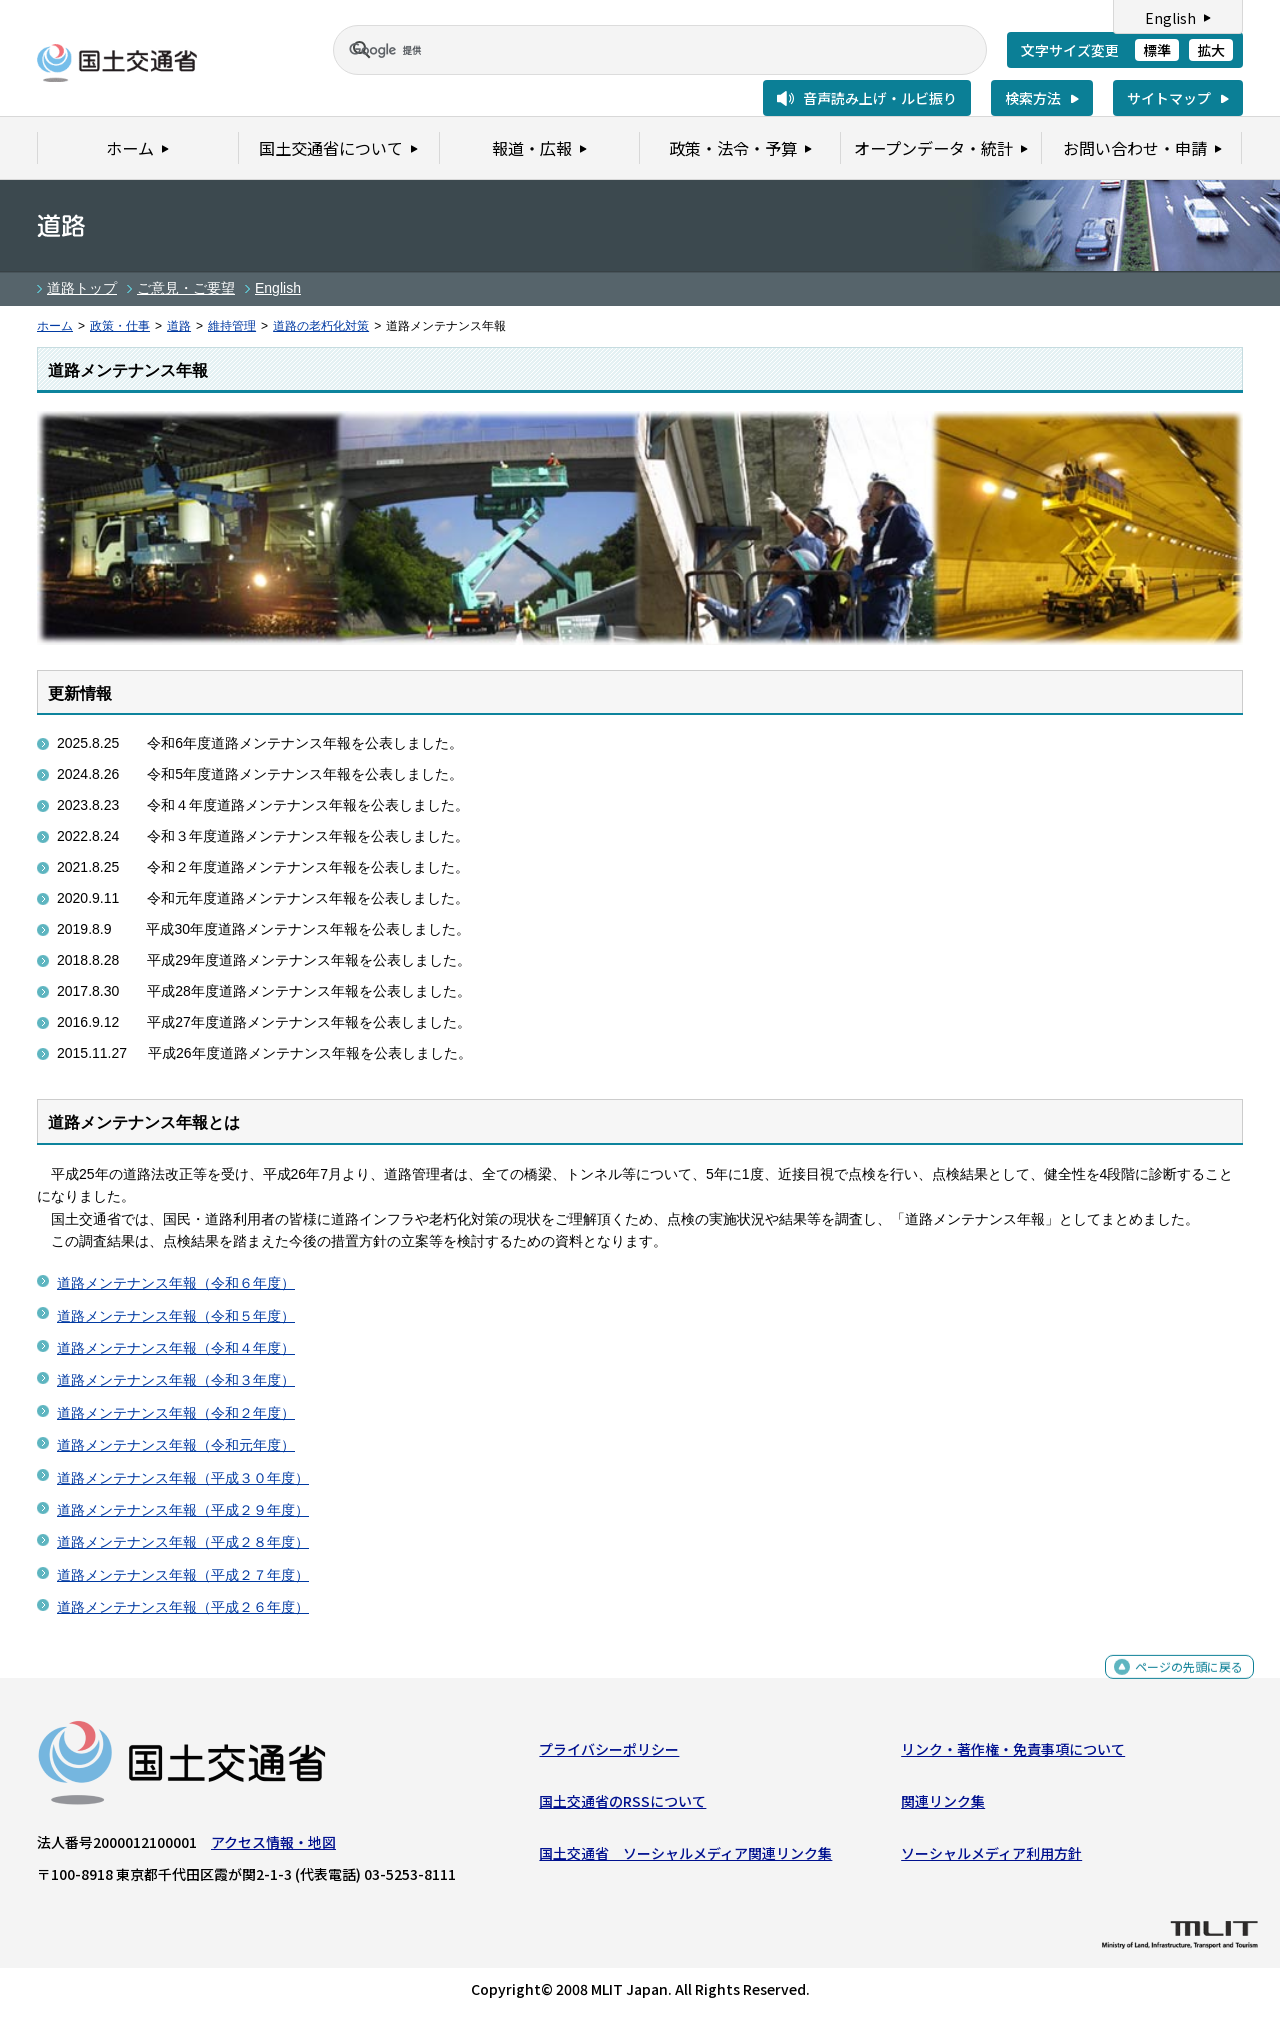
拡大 (1211, 50)
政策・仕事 (120, 326)
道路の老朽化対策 (321, 326)
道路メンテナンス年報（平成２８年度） (183, 1542)
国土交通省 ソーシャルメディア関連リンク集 (685, 1858)
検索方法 (1033, 98)
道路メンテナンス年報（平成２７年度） (183, 1575)
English (1170, 18)
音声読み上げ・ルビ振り (880, 98)
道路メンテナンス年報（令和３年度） (176, 1380)
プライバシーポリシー (609, 1753)
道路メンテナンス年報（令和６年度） (176, 1283)
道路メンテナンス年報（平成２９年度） (183, 1510)
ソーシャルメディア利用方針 (991, 1858)
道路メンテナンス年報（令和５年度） (176, 1316)
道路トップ (82, 288)
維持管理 (232, 326)
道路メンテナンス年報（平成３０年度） (183, 1478)
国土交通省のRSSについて (622, 1806)
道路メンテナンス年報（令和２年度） (176, 1413)
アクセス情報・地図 (273, 1846)
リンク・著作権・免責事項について (1013, 1753)
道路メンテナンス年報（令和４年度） (176, 1348)
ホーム (55, 326)
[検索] (636, 50)
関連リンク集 (943, 1806)
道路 (179, 326)
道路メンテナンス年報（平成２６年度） (183, 1607)
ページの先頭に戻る (1181, 1681)
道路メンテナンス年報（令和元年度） (176, 1445)
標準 (1157, 50)
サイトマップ (1169, 98)
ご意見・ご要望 (186, 288)
